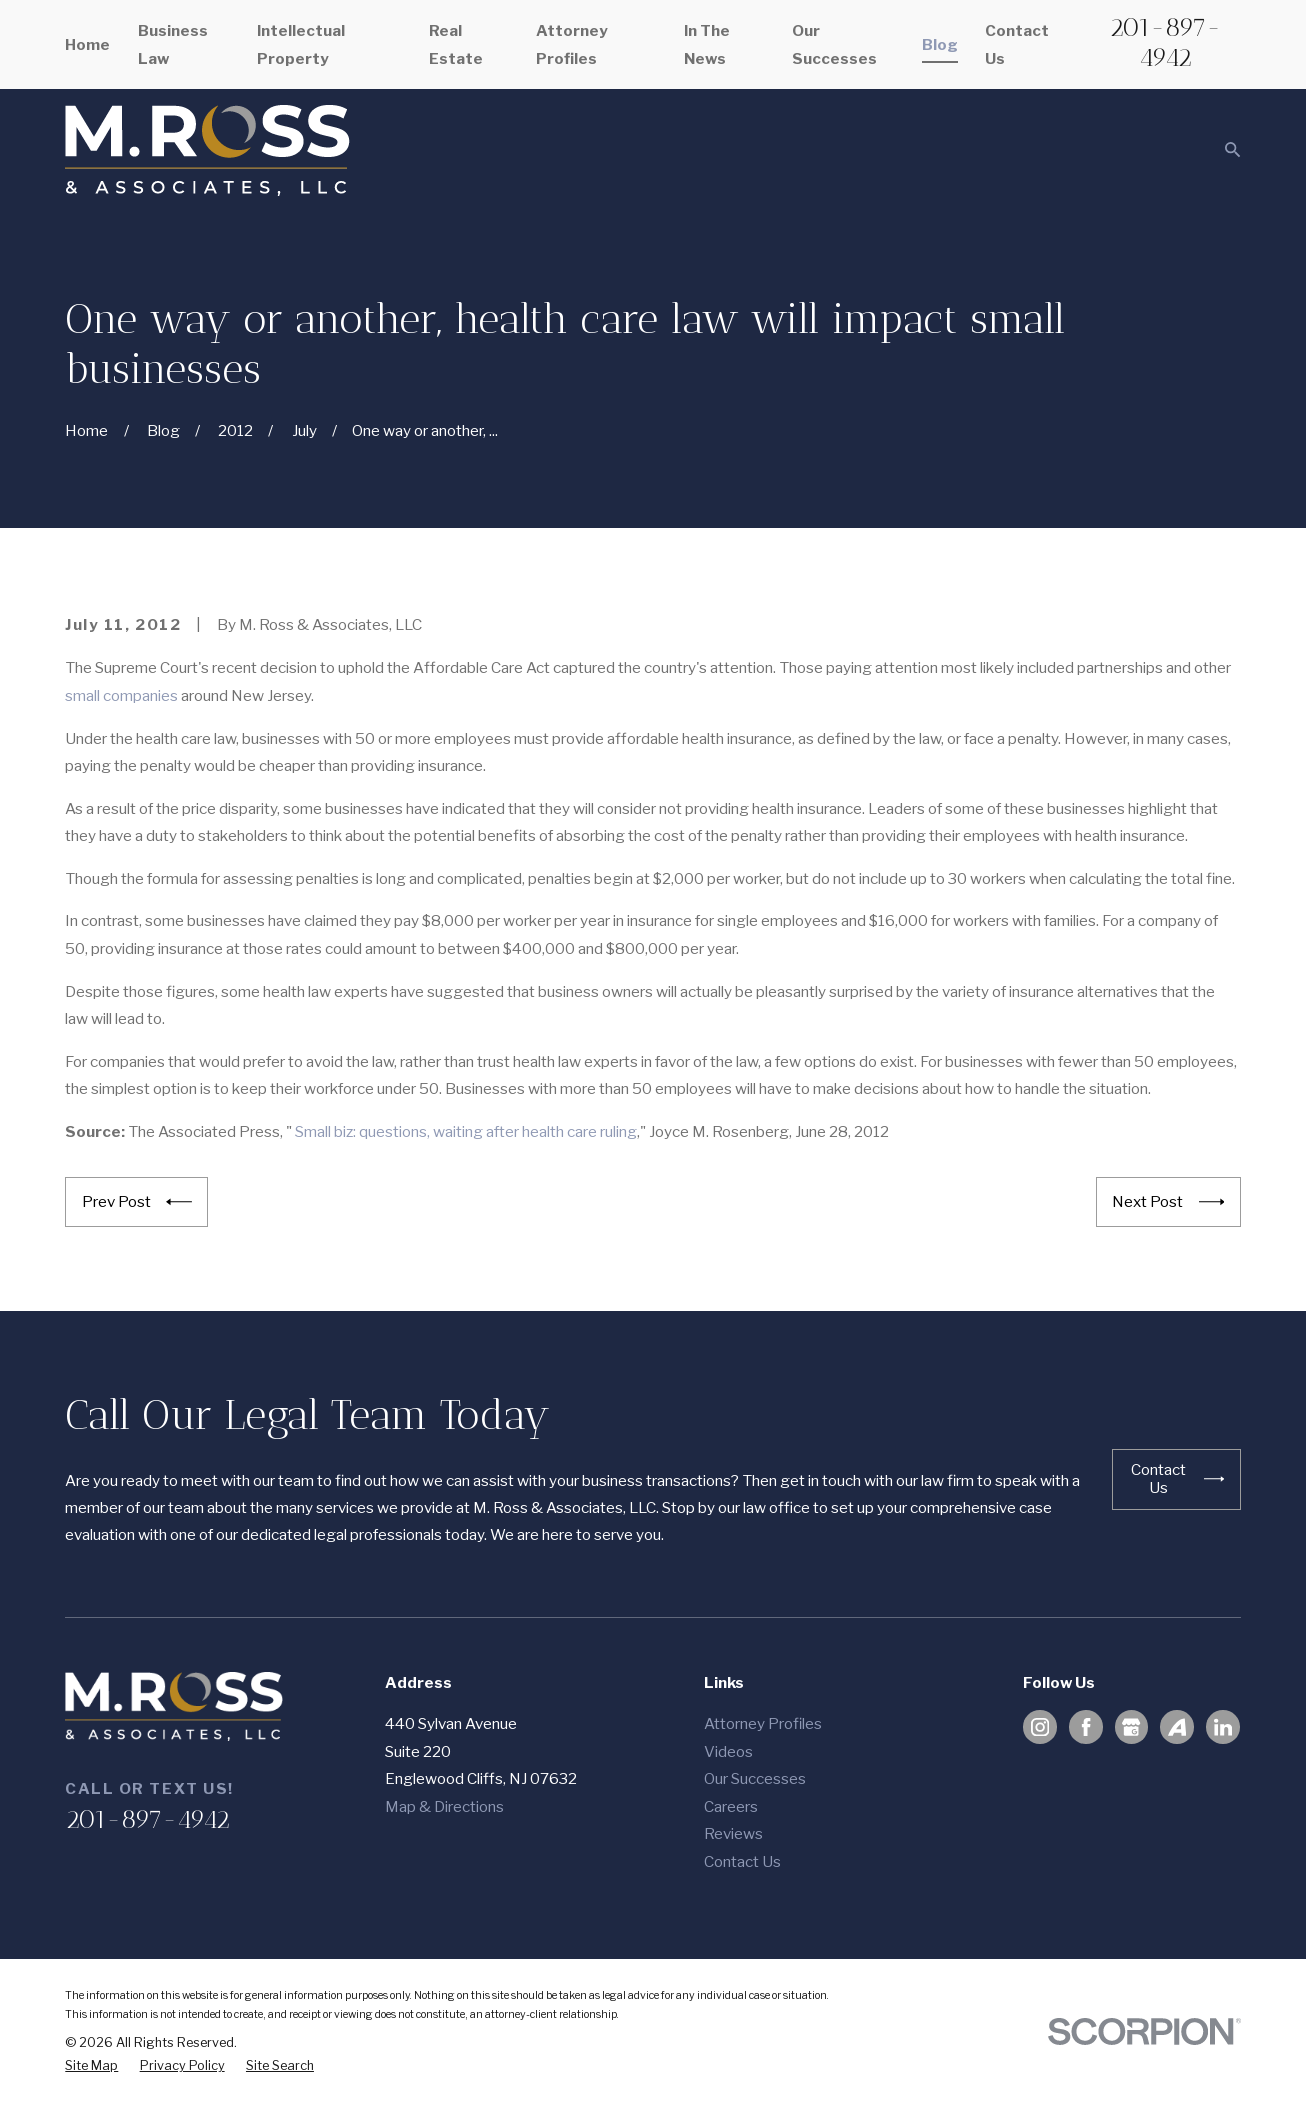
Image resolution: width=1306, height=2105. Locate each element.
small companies (121, 695)
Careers (731, 1806)
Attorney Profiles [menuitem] (572, 44)
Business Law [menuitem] (173, 44)
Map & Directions (444, 1806)
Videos (728, 1751)
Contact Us (742, 1861)
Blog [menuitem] (940, 44)
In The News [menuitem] (707, 44)
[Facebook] (1086, 1727)
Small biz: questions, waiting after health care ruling (466, 1131)
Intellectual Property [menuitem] (301, 44)
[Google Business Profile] (1131, 1727)
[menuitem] (91, 2066)
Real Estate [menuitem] (456, 44)
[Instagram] (1040, 1727)
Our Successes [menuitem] (834, 44)
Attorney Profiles (763, 1723)
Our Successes (755, 1778)
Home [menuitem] (87, 44)
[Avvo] (1177, 1727)
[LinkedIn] (1223, 1727)
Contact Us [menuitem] (1017, 44)
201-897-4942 (1165, 41)
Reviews (733, 1833)
